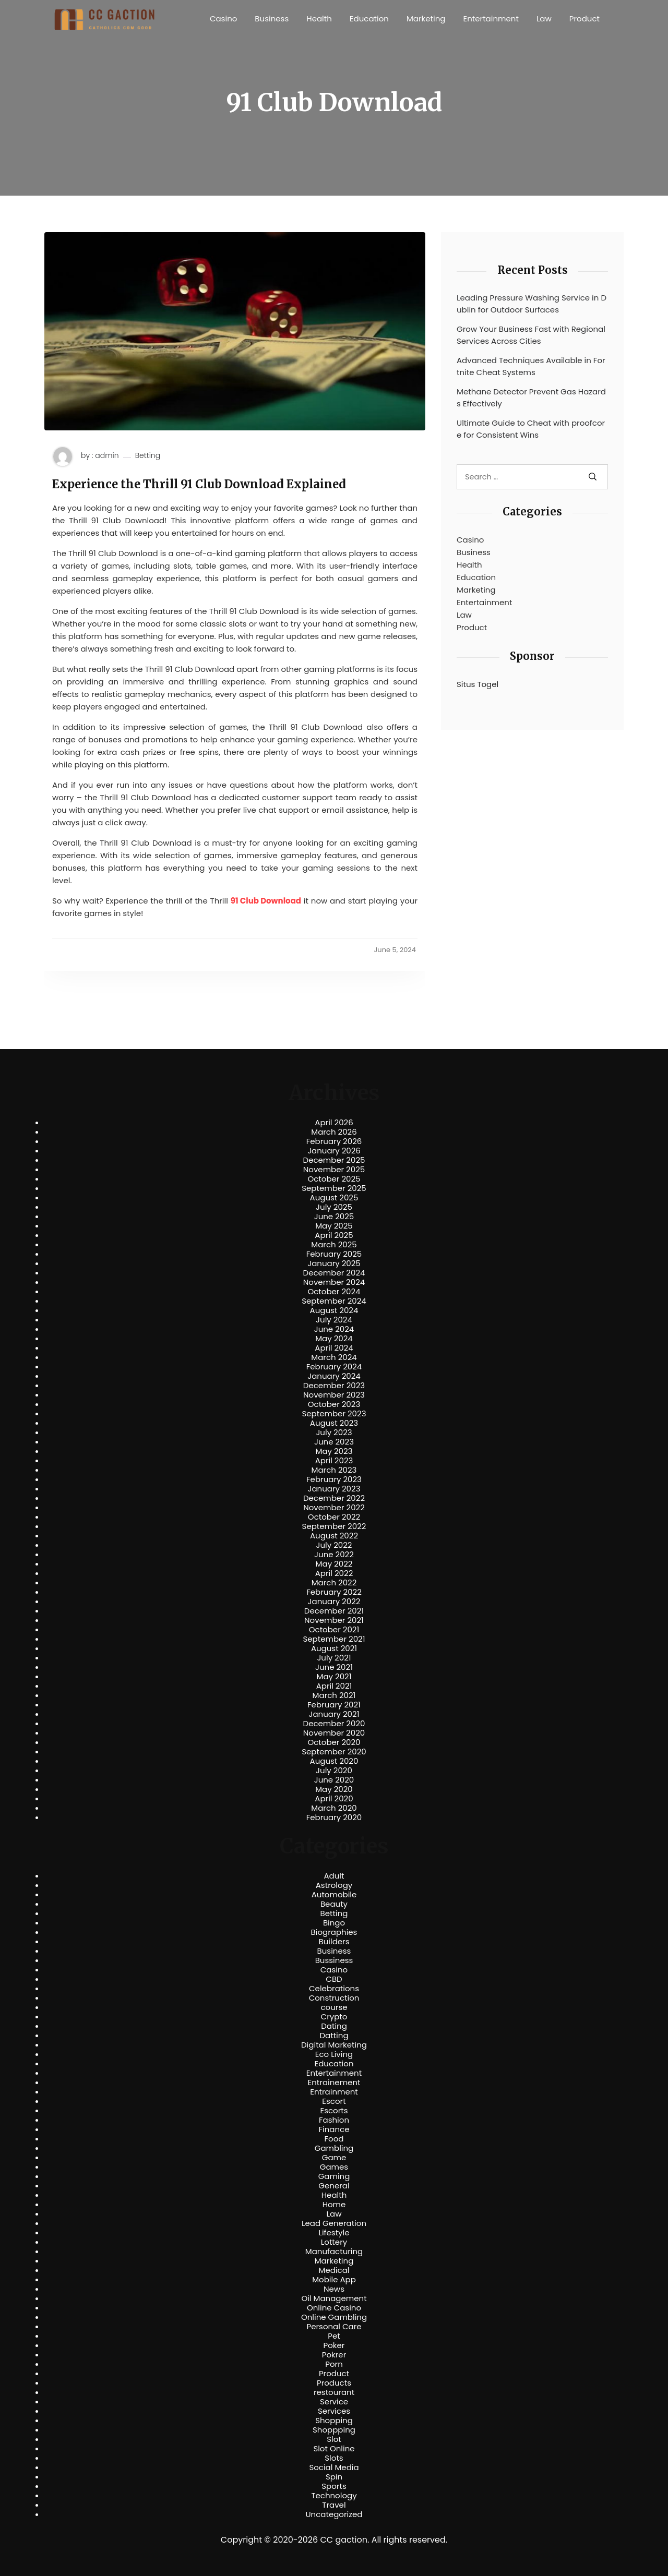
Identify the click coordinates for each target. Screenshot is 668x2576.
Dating (334, 2026)
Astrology (334, 1885)
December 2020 (334, 1723)
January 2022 (334, 1601)
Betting (148, 455)
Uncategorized (333, 2514)
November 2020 (334, 1733)
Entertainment (491, 18)
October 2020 (333, 1742)
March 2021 (334, 1695)
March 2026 (334, 1132)
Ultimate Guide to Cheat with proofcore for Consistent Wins (531, 428)
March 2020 (333, 1808)
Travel (333, 2505)
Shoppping (334, 2430)
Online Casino (334, 2308)
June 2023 (334, 1442)
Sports (333, 2486)
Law (544, 18)
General (333, 2185)
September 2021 (334, 1639)
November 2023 (334, 1395)
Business (272, 18)
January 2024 (334, 1376)
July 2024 (334, 1320)
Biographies (334, 1932)
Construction (334, 1998)
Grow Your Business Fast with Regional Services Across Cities (531, 334)
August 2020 (334, 1761)
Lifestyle (333, 2232)
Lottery (334, 2242)
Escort (333, 2101)
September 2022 (334, 1526)
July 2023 (334, 1432)
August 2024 (334, 1310)
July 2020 (334, 1770)
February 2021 (334, 1705)
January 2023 (334, 1489)
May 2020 (334, 1789)
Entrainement (334, 2082)
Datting (333, 2035)
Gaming (334, 2176)
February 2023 (334, 1479)
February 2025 (334, 1254)
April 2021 (334, 1686)
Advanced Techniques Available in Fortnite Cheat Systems (531, 366)
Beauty (334, 1904)
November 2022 (334, 1507)
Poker (334, 2345)
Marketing (426, 18)
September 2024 (334, 1301)
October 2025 (333, 1179)
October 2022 (334, 1517)
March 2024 (333, 1357)
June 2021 (334, 1667)
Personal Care (333, 2326)
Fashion (334, 2120)
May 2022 (334, 1564)
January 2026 (334, 1150)
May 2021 (334, 1676)
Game (334, 2157)
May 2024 (334, 1338)
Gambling (334, 2148)
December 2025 (334, 1160)
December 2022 (334, 1498)
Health (319, 18)
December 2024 (334, 1273)
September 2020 (334, 1751)
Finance (334, 2129)
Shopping (334, 2420)
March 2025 (333, 1244)
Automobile (334, 1894)
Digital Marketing (334, 2045)
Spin (334, 2477)
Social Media (334, 2467)
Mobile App (334, 2279)
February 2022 (334, 1592)
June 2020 (334, 1780)
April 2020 (334, 1798)
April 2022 (334, 1573)
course (333, 2007)
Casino (223, 18)
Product (584, 18)
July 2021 (334, 1658)
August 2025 (334, 1197)
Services (334, 2411)
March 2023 (334, 1470)
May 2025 (334, 1226)
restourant (334, 2392)
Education (369, 18)
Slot (334, 2439)
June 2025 (334, 1216)
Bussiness (334, 1960)
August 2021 (334, 1648)
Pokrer (334, 2355)
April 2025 (334, 1235)
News (334, 2289)
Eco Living (334, 2054)
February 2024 (334, 1366)
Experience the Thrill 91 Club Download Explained (199, 484)
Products (334, 2383)
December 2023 (334, 1385)
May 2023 (333, 1451)
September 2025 (334, 1188)
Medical (334, 2270)
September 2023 (334, 1413)
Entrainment (334, 2092)
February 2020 (334, 1817)
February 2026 (334, 1141)
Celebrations (334, 1988)
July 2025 (334, 1207)
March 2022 (334, 1582)
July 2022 (334, 1545)
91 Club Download (266, 900)
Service (334, 2401)
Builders (333, 1941)
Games (334, 2167)
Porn (333, 2364)
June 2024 (334, 1329)
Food (334, 2139)
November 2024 (334, 1282)
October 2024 (333, 1291)
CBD (334, 1979)
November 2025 (334, 1169)
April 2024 (334, 1348)
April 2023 (334, 1460)
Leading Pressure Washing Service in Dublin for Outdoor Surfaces (531, 303)
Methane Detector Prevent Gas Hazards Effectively (531, 397)
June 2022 (334, 1554)
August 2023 (334, 1423)
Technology (333, 2495)
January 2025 (334, 1263)
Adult (334, 1876)
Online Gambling (334, 2317)
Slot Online (333, 2448)
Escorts (334, 2110)
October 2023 (334, 1404)
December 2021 (334, 1611)
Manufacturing (334, 2251)
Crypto (334, 2016)
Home (334, 2204)
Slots (334, 2458)
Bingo (334, 1923)
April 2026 (334, 1122)
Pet (334, 2336)
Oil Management (333, 2298)
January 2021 (334, 1714)
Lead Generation (334, 2223)
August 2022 (334, 1535)
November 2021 (334, 1620)
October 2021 (334, 1629)
